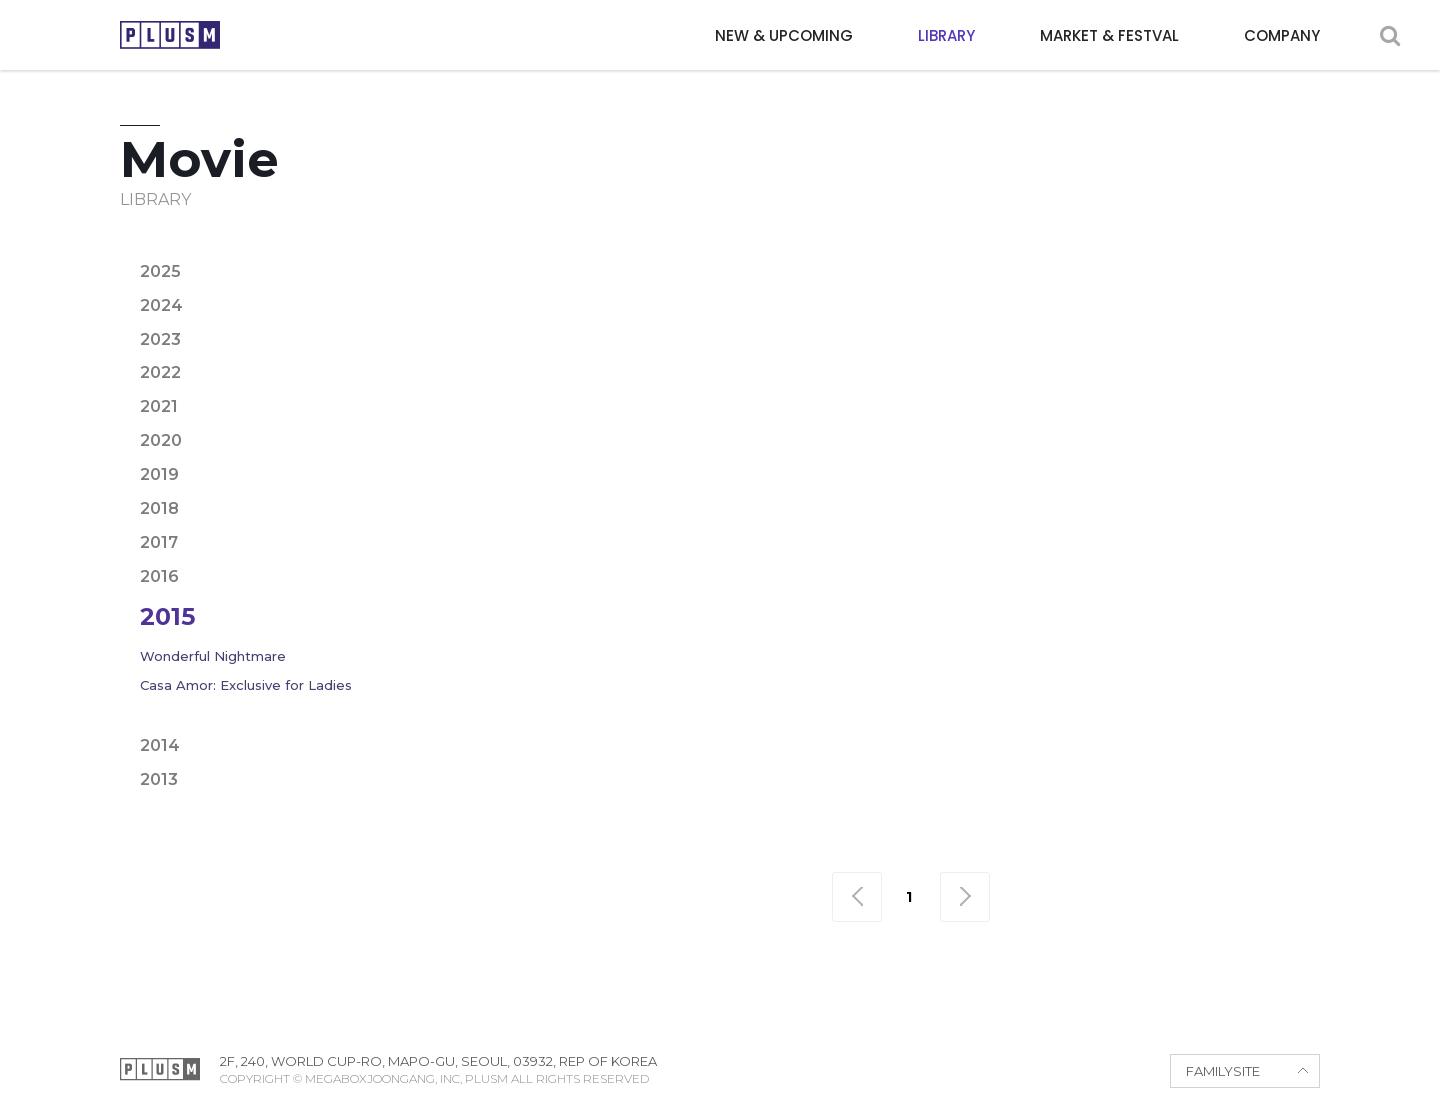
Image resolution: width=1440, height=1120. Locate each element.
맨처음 (857, 897)
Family (1147, 251)
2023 (160, 339)
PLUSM (170, 35)
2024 (161, 305)
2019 (159, 474)
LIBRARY (946, 35)
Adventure (637, 251)
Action (540, 251)
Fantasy (1231, 251)
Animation (749, 251)
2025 (160, 271)
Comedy (850, 251)
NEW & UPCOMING (784, 35)
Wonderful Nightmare (213, 656)
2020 (161, 440)
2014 (160, 745)
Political (877, 284)
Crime (932, 251)
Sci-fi (1062, 284)
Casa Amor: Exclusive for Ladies (246, 685)
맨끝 (965, 897)
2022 (160, 372)
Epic (1078, 251)
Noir (713, 284)
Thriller (1143, 284)
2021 (159, 406)
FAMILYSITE (1223, 1071)
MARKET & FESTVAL (1109, 35)
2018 (159, 508)
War (1219, 284)
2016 (159, 576)
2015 (167, 616)
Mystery (636, 284)
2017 (159, 542)
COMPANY (1282, 35)
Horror (545, 284)
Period (786, 284)
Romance (978, 284)
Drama (1009, 251)
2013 (159, 779)
